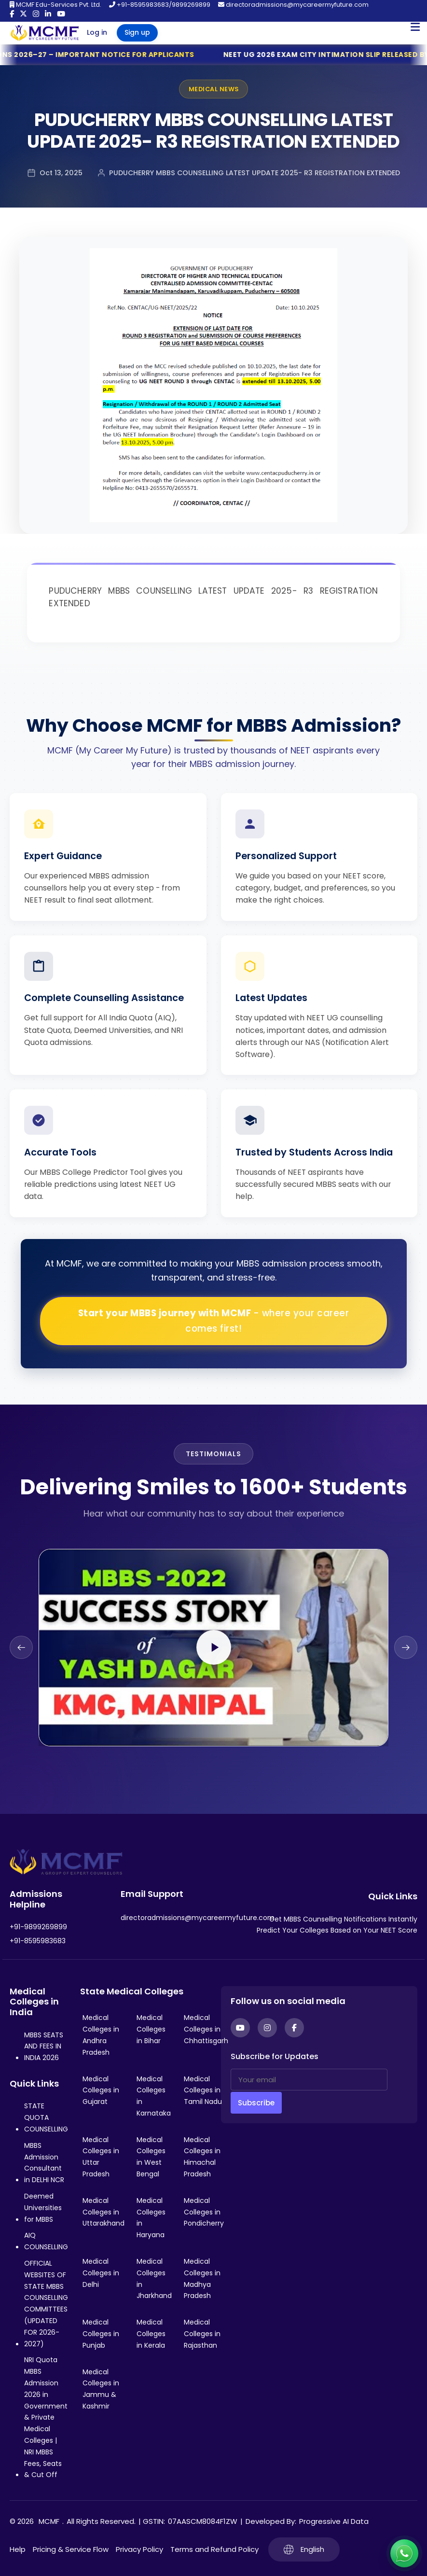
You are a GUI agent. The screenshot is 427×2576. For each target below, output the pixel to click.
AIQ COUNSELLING (46, 2241)
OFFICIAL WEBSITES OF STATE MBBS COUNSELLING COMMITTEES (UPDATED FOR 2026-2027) (46, 2303)
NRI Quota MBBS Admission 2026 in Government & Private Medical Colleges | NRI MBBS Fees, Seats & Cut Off (46, 2417)
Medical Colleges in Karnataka (154, 2096)
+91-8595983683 (38, 1941)
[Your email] (309, 2079)
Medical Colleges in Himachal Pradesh (202, 2157)
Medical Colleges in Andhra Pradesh (101, 2035)
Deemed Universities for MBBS (43, 2207)
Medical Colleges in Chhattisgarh (206, 2029)
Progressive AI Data (334, 2521)
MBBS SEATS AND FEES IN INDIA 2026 (43, 2046)
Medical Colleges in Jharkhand (154, 2278)
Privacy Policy (139, 2549)
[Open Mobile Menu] (415, 27)
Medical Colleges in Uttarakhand (103, 2212)
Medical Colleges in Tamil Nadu (203, 2090)
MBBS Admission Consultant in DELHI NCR (44, 2163)
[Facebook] (12, 14)
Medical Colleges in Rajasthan (202, 2333)
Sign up (137, 32)
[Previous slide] (21, 1647)
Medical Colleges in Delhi (101, 2272)
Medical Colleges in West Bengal (151, 2157)
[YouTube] (61, 14)
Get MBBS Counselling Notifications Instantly (343, 1919)
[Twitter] (23, 14)
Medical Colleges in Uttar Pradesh (101, 2157)
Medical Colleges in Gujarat (101, 2090)
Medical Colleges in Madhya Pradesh (202, 2278)
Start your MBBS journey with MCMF (213, 1321)
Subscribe (256, 2103)
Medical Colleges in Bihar (151, 2029)
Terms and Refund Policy (214, 2549)
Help (18, 2549)
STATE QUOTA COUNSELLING (46, 2117)
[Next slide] (405, 1647)
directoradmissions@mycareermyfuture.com (293, 4)
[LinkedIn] (48, 14)
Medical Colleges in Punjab (101, 2333)
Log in (97, 32)
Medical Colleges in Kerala (151, 2333)
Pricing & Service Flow (71, 2549)
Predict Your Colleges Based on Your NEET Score (337, 1930)
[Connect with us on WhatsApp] (404, 2553)
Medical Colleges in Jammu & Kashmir (101, 2389)
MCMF (49, 2521)
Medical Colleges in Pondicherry (204, 2212)
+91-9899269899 (38, 1927)
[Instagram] (36, 14)
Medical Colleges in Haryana (151, 2218)
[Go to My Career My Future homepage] (41, 33)
